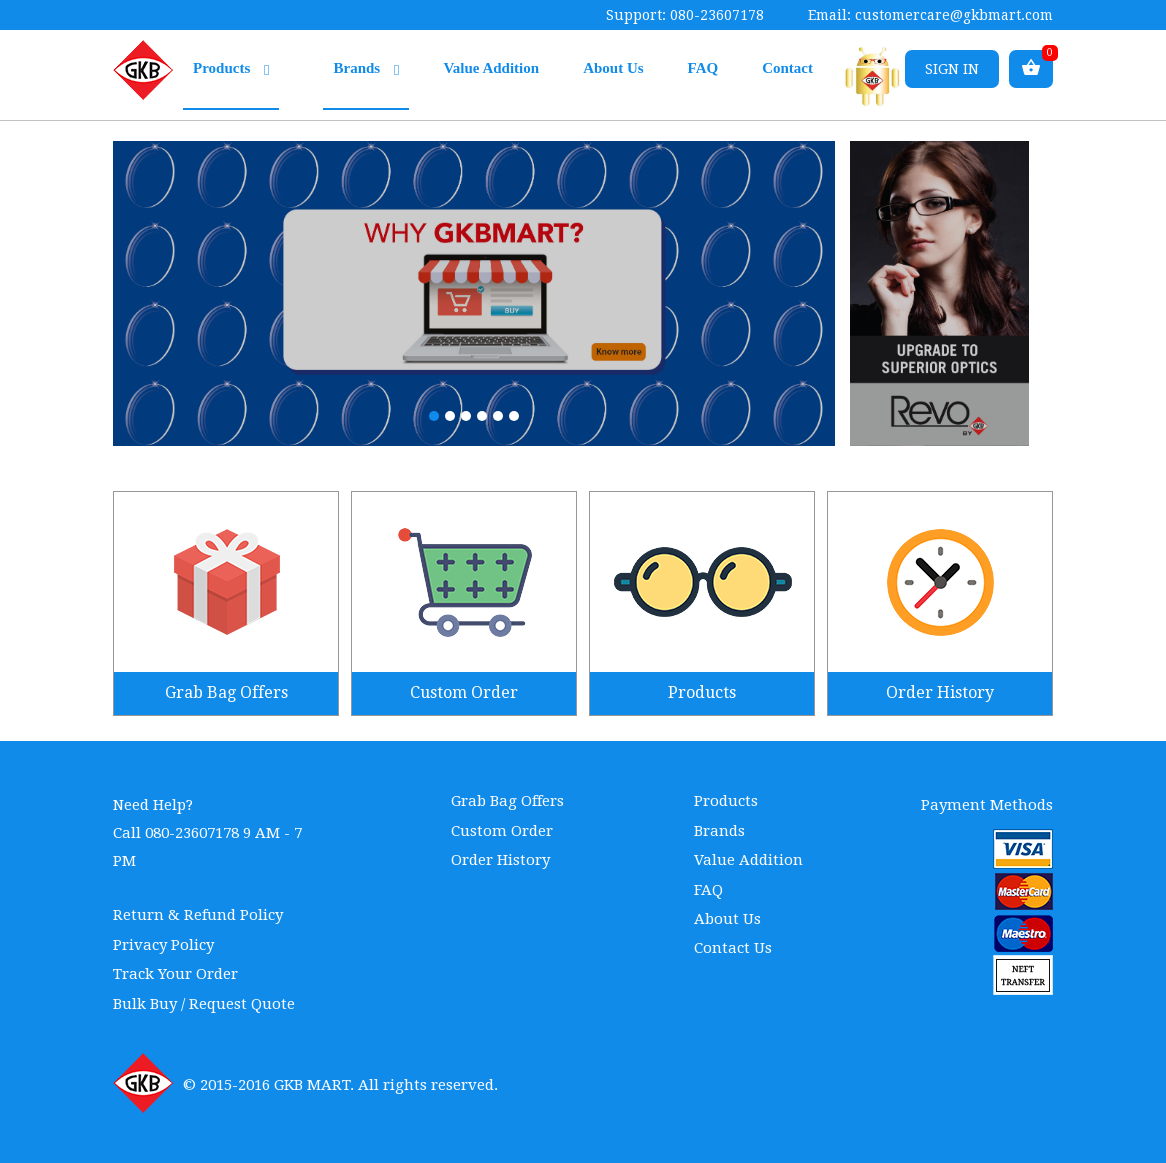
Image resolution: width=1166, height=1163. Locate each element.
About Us (613, 68)
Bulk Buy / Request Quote (204, 1004)
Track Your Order (175, 974)
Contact (787, 68)
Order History (500, 860)
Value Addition (491, 68)
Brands (366, 69)
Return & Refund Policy (198, 915)
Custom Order (502, 831)
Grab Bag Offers (507, 801)
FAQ (703, 68)
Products (231, 69)
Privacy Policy (163, 945)
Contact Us (733, 948)
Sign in (952, 69)
